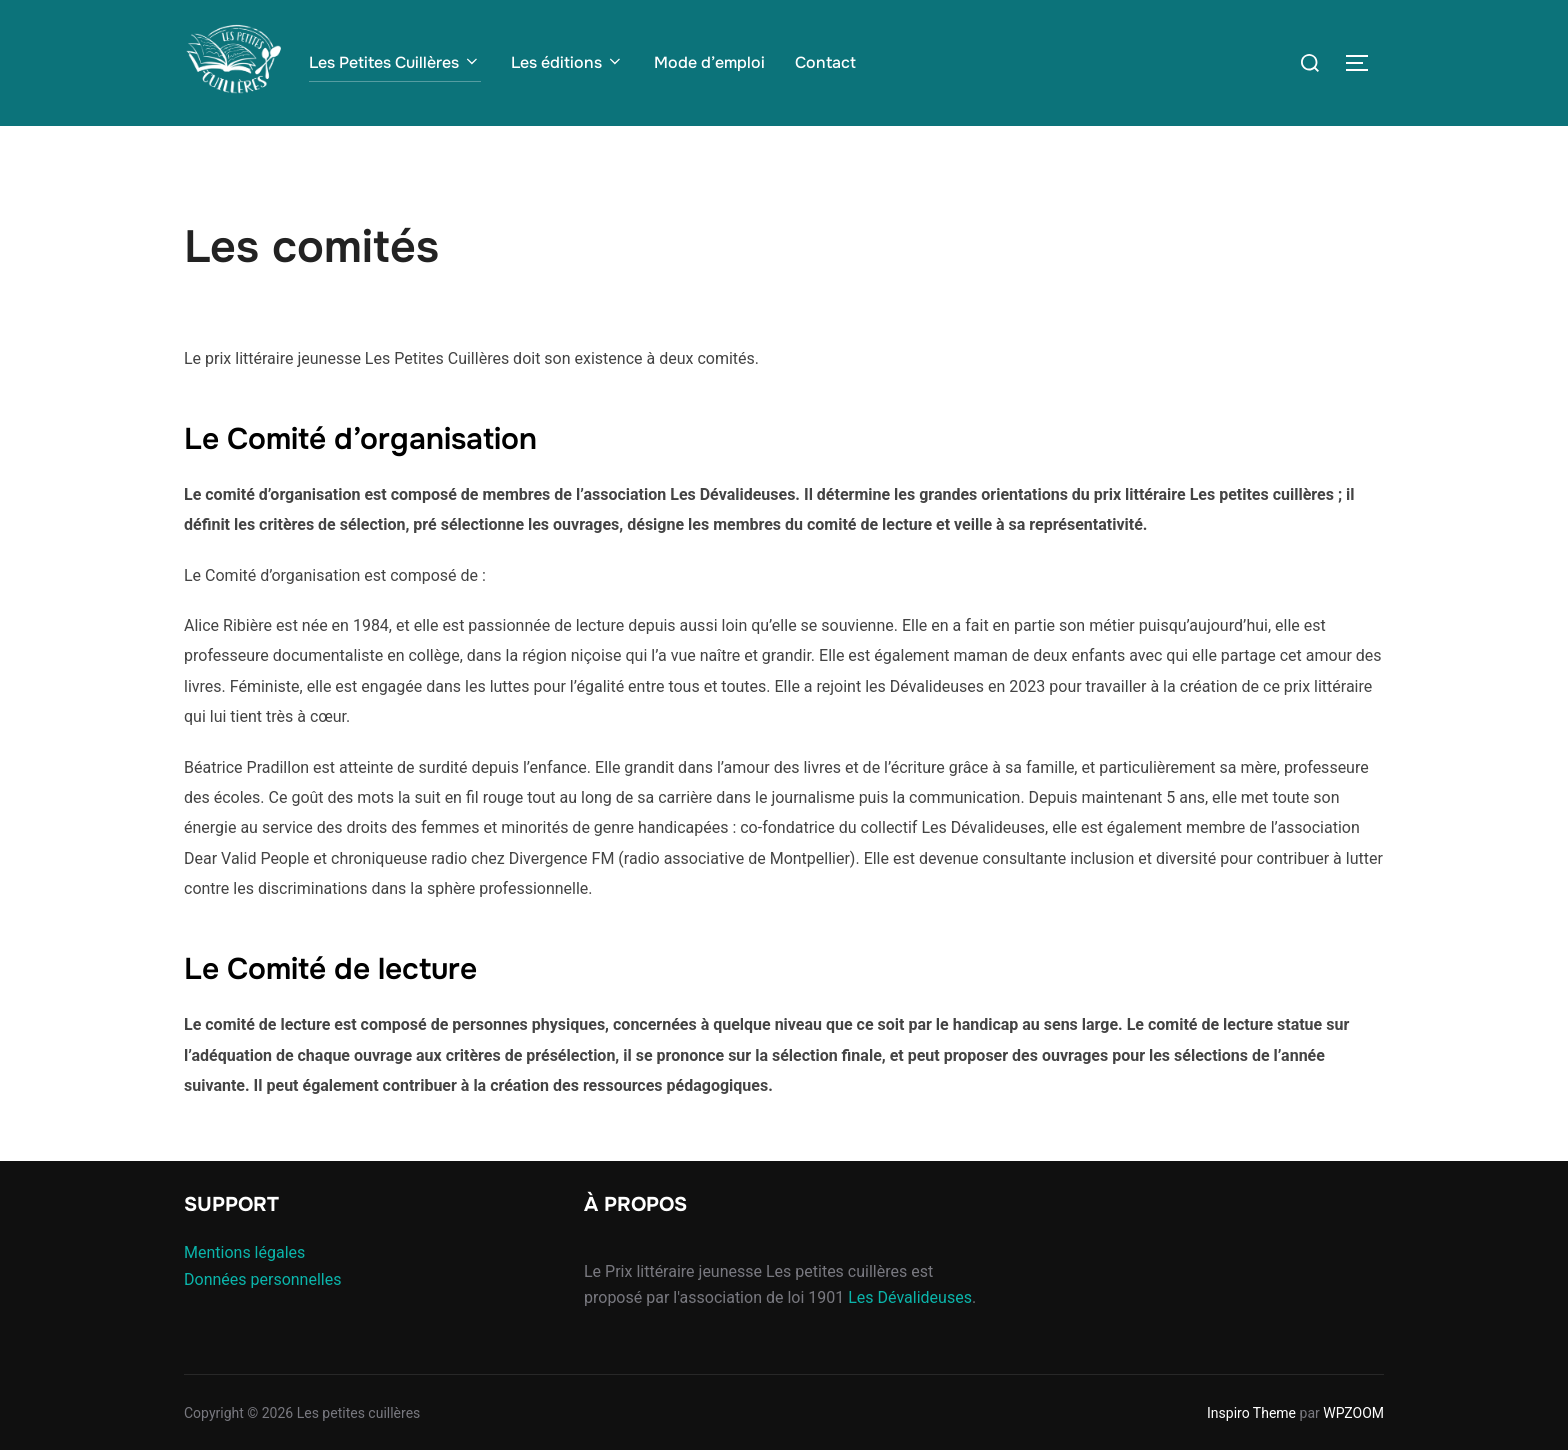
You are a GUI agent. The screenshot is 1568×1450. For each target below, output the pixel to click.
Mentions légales (244, 1252)
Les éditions (567, 62)
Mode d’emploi (709, 62)
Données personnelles (262, 1279)
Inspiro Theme (1251, 1413)
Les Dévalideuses (910, 1297)
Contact (825, 62)
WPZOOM (1353, 1413)
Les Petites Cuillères (395, 62)
